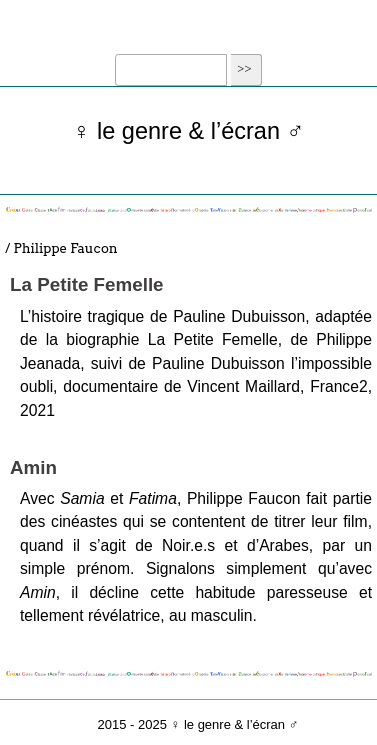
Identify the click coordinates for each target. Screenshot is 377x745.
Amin (33, 467)
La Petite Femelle (87, 284)
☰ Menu (189, 37)
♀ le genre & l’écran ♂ (188, 131)
